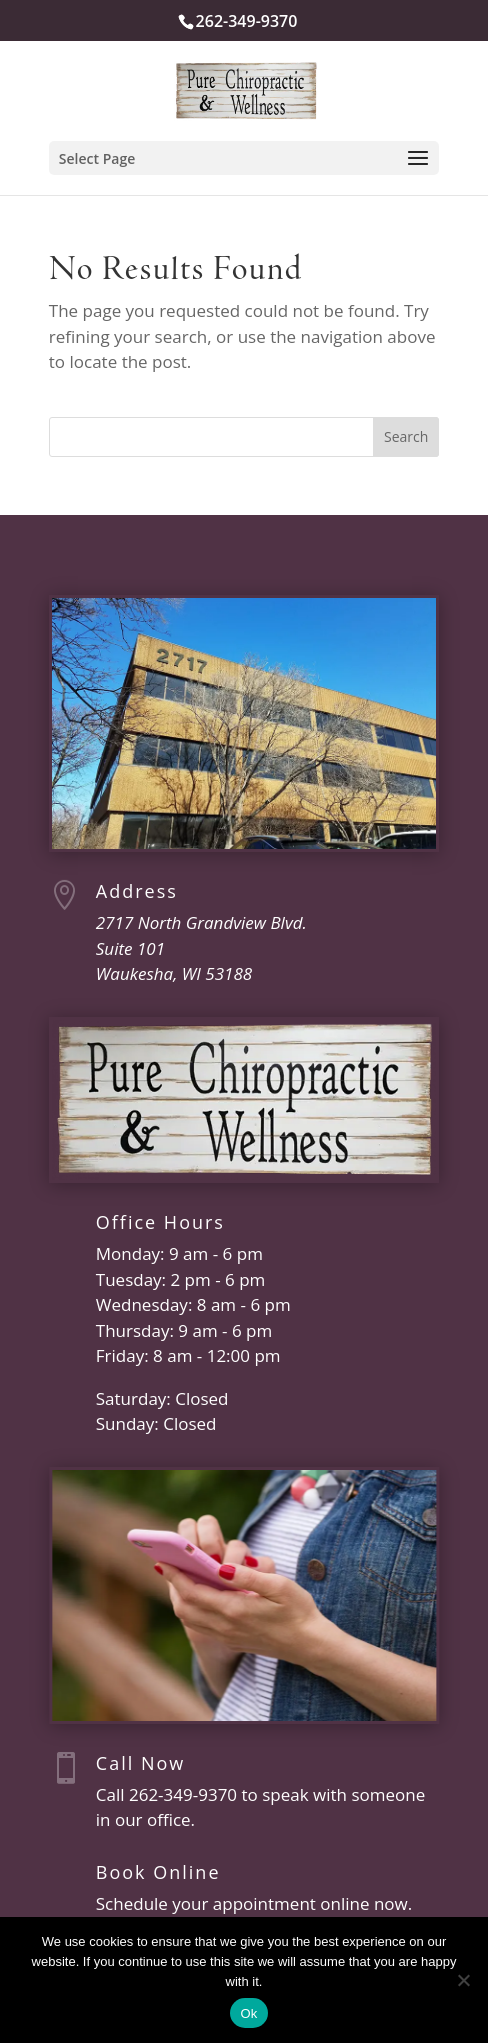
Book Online (158, 1872)
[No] (463, 1980)
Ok (248, 2013)
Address (137, 891)
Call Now (140, 1763)
